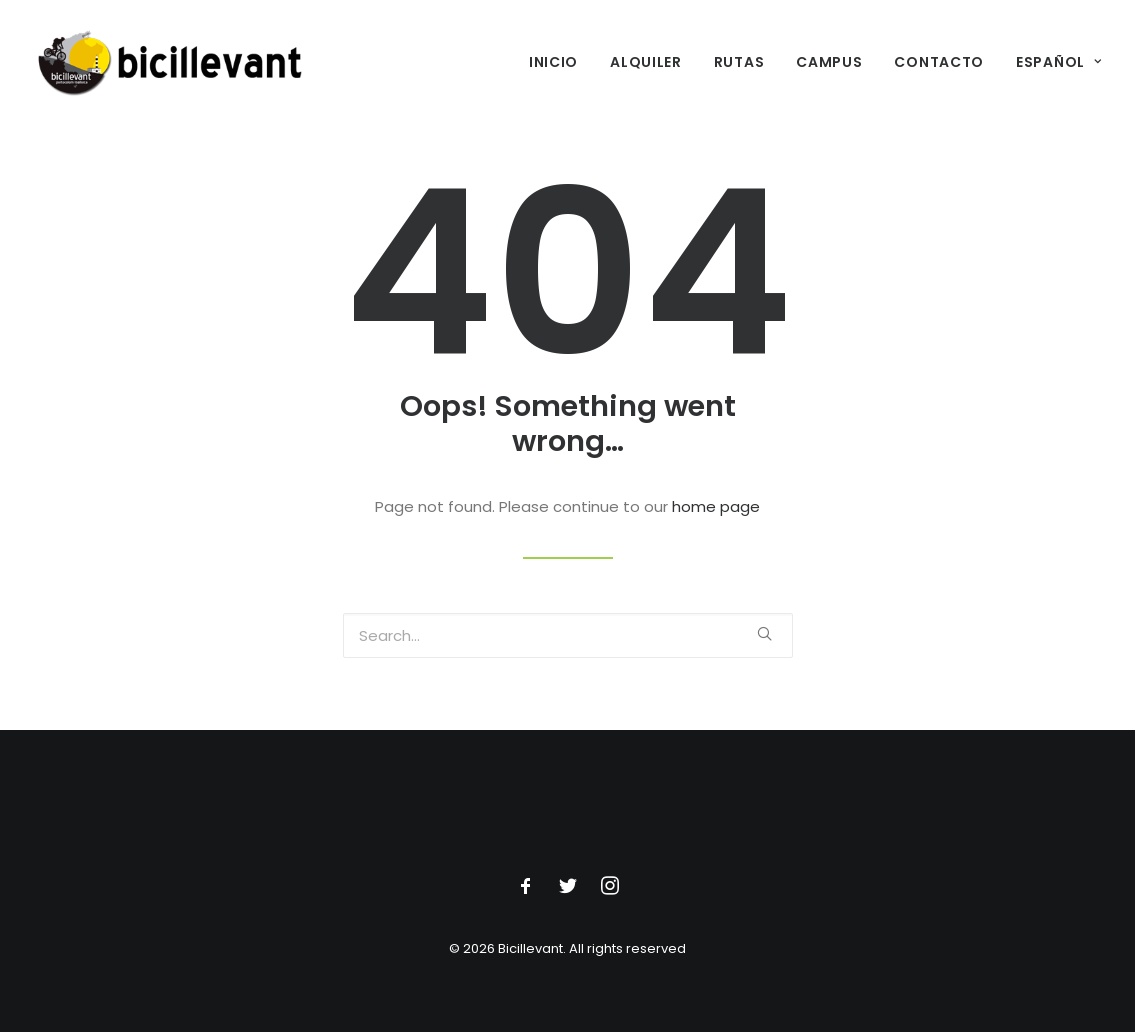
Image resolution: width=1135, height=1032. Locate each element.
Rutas (739, 62)
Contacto (939, 62)
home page (716, 506)
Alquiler (646, 62)
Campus (829, 62)
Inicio (553, 62)
